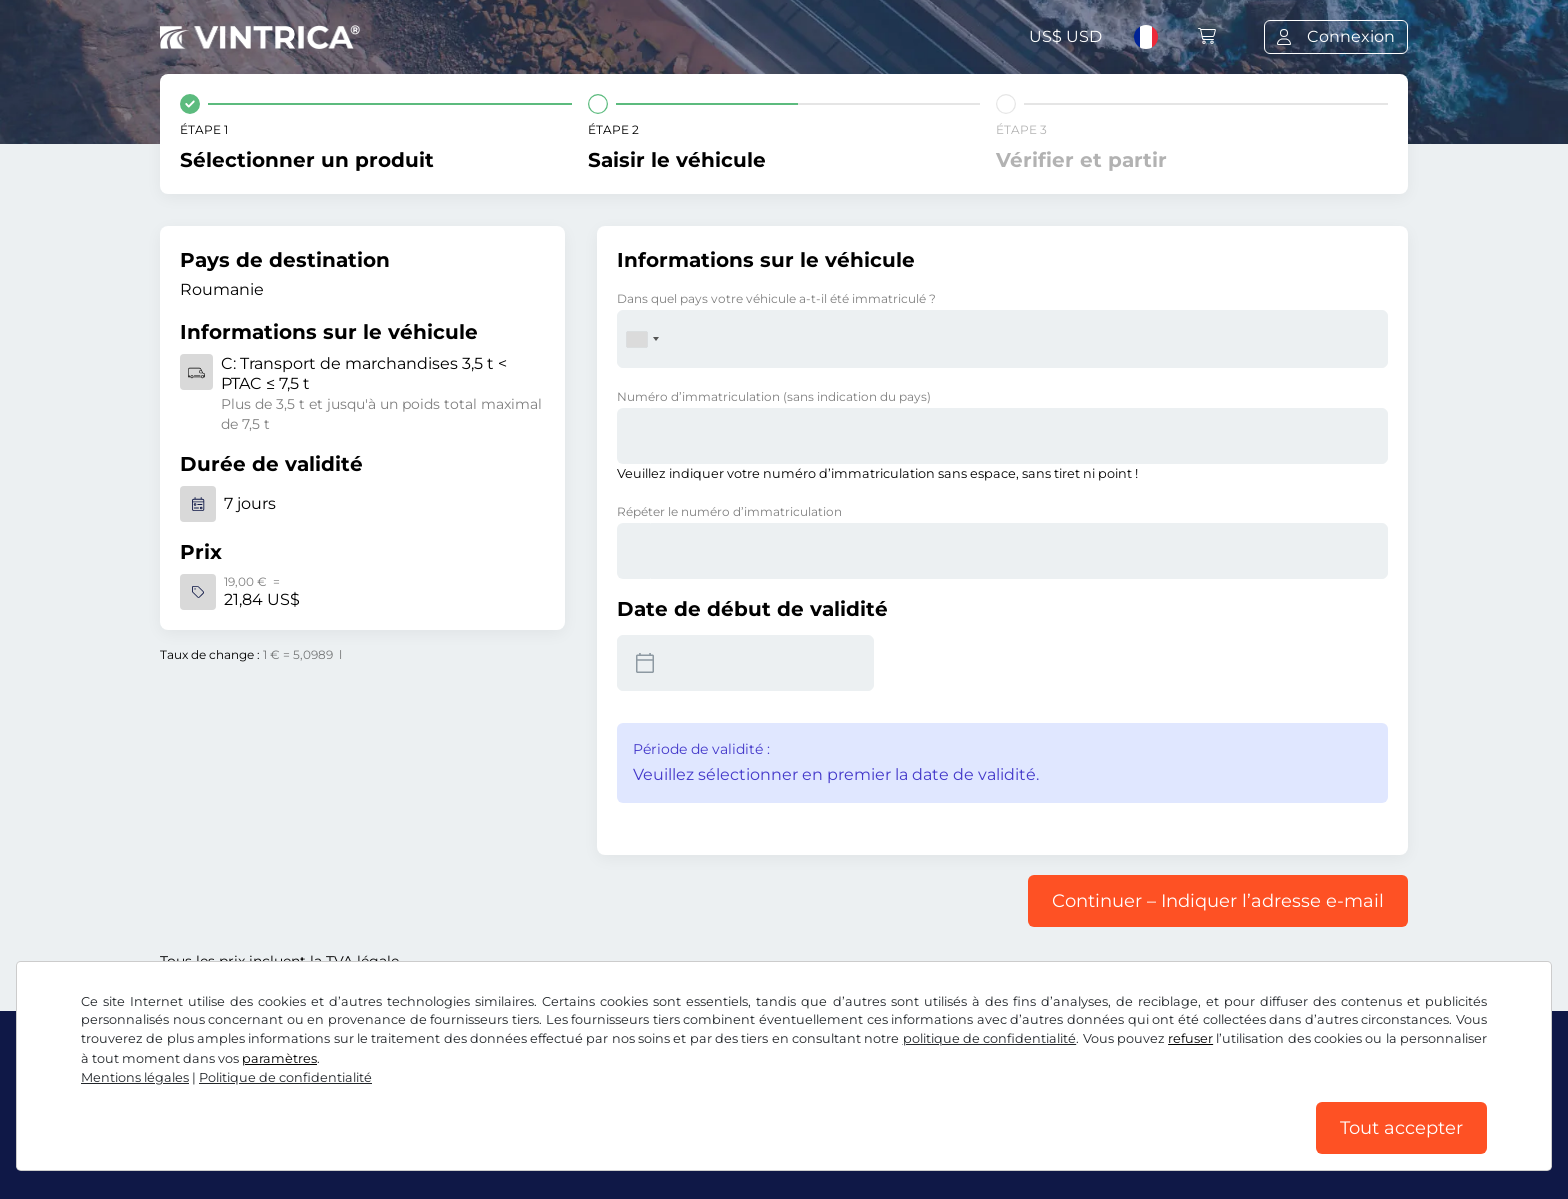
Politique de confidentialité (285, 1077)
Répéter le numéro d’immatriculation (729, 511)
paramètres (279, 1058)
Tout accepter (1401, 1128)
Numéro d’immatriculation (774, 396)
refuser (1190, 1038)
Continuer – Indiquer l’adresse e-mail (1218, 901)
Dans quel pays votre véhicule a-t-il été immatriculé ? (776, 298)
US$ (1065, 36)
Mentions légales (135, 1077)
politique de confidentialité (990, 1038)
